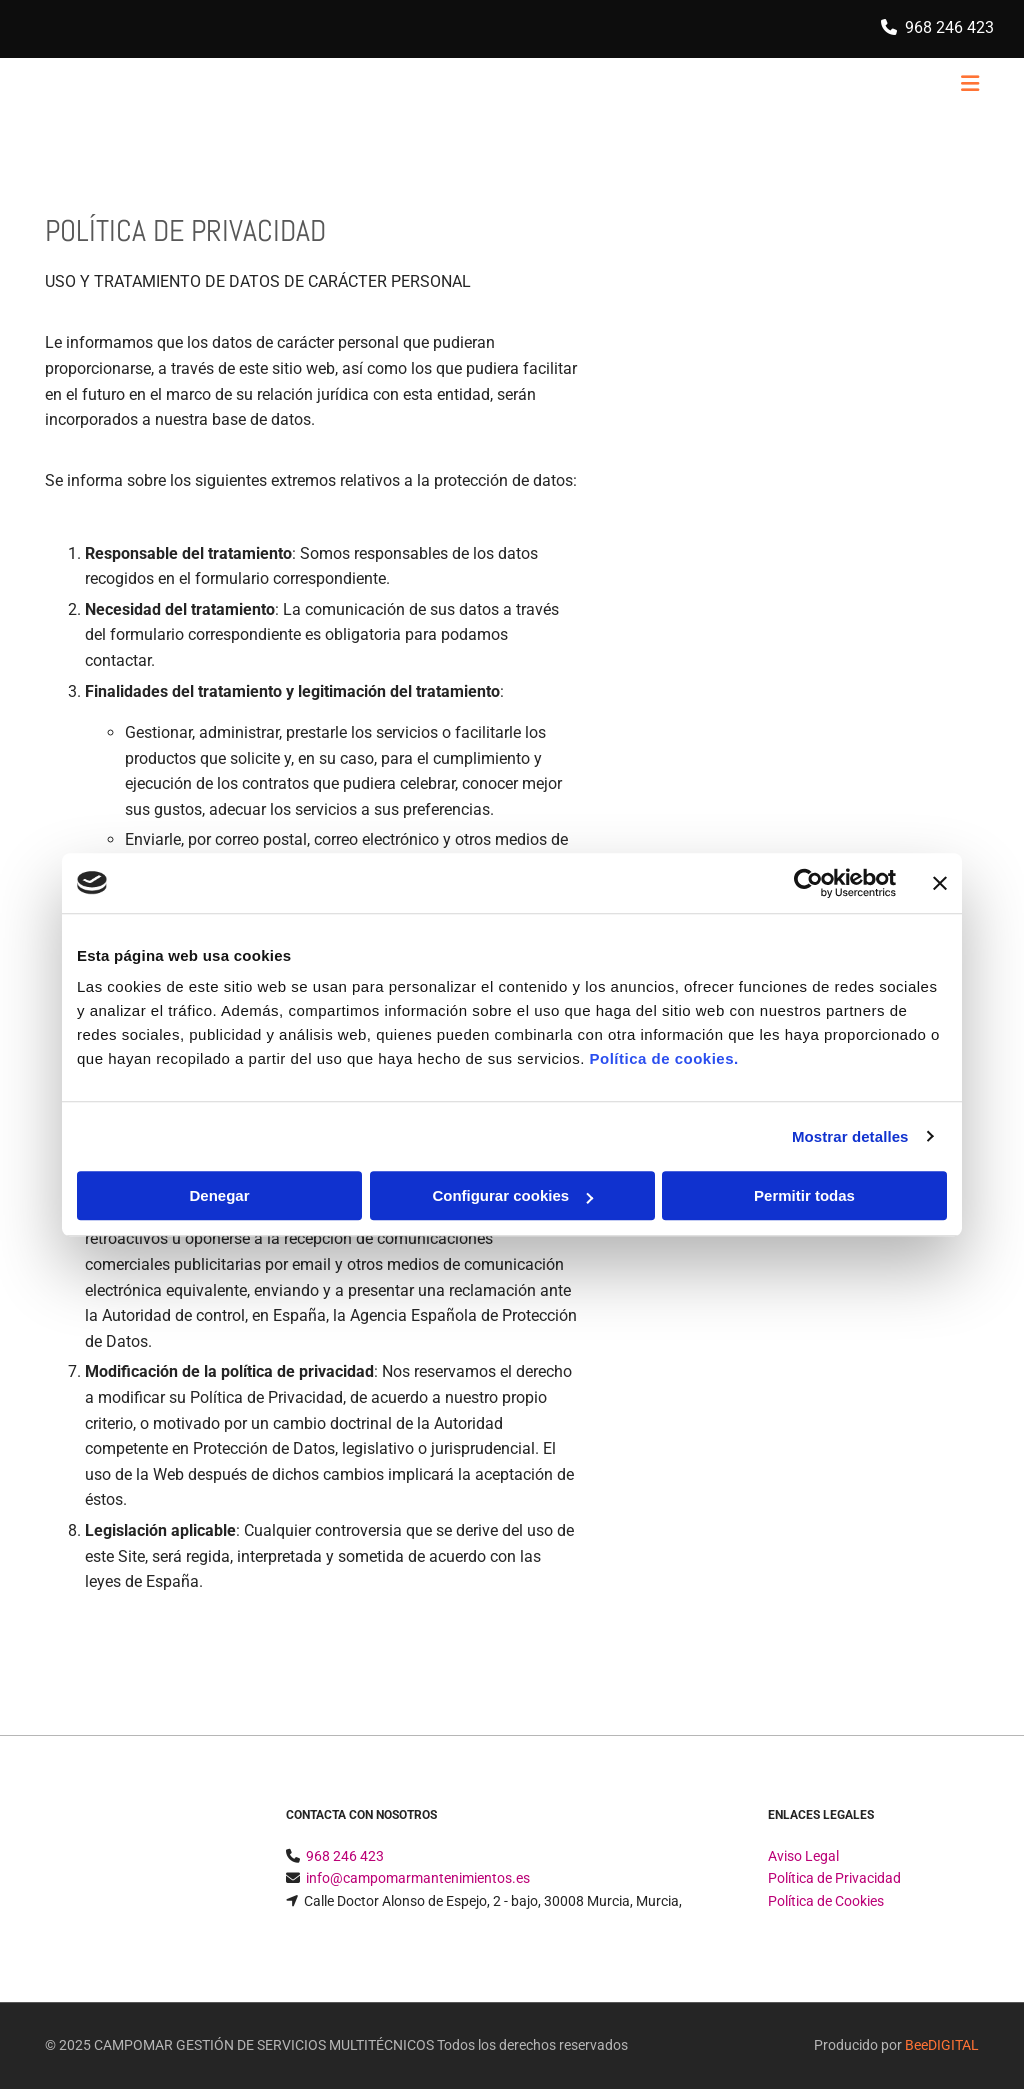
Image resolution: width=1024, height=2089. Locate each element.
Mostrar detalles (850, 1136)
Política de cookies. (663, 1058)
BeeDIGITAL (942, 2045)
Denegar (219, 1195)
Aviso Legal (803, 1856)
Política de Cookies (826, 1901)
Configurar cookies (512, 1195)
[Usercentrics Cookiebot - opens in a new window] (808, 883)
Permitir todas (804, 1195)
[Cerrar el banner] (940, 883)
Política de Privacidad (834, 1878)
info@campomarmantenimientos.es (418, 1878)
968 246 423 (949, 27)
